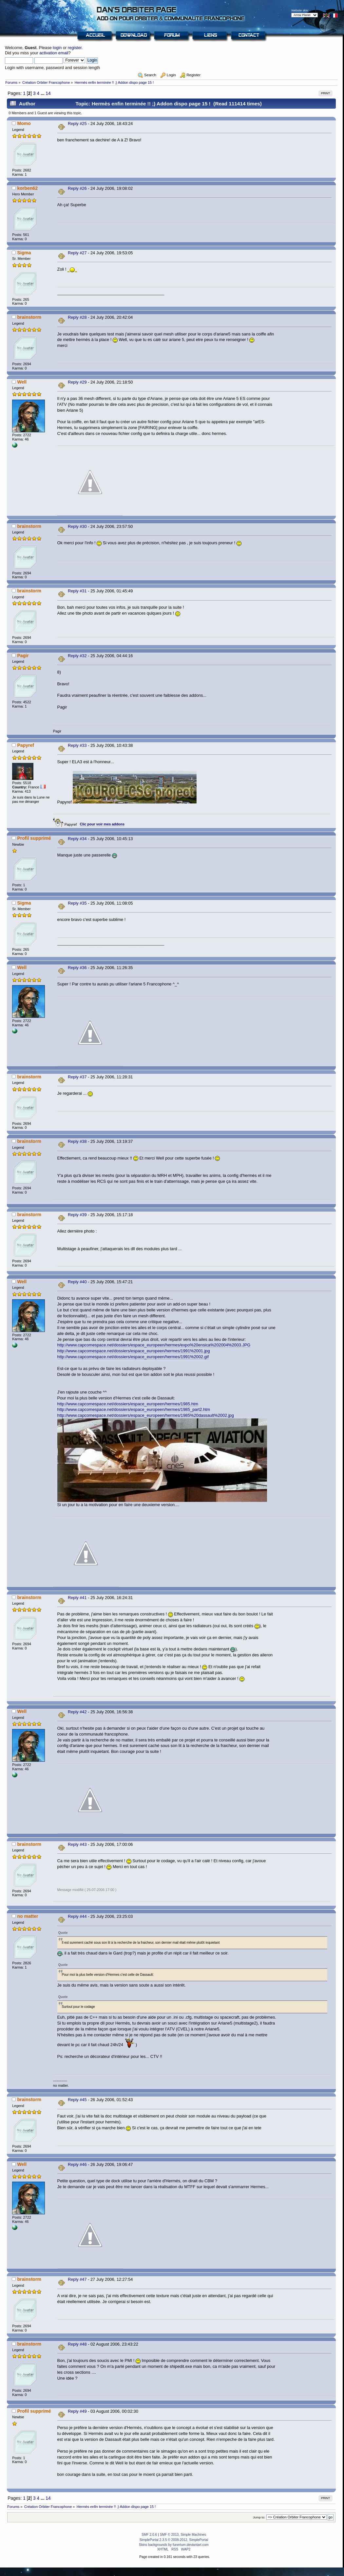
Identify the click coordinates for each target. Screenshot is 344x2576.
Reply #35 (77, 903)
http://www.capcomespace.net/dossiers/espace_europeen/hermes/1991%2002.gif (133, 1356)
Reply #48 (77, 2344)
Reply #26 (77, 188)
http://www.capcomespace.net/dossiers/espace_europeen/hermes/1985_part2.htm (133, 1409)
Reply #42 (77, 1711)
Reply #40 (77, 1281)
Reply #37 (77, 1076)
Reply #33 (77, 745)
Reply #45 (77, 2099)
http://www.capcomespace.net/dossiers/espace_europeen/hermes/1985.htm (127, 1403)
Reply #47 (77, 2279)
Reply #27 (77, 252)
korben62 (27, 188)
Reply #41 (77, 1597)
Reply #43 (77, 1844)
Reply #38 (77, 1141)
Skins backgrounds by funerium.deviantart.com (174, 2545)
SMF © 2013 (169, 2534)
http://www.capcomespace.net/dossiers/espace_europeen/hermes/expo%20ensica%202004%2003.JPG (154, 1344)
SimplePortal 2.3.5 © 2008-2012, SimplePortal (174, 2540)
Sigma (24, 252)
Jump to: (259, 2517)
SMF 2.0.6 (149, 2534)
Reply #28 (77, 317)
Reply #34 (77, 838)
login (57, 47)
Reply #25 (77, 123)
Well (22, 382)
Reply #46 (77, 2164)
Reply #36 (77, 967)
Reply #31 (77, 590)
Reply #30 (77, 526)
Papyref (25, 745)
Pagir (23, 655)
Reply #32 (77, 655)
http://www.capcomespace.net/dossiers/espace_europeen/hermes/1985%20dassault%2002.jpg (145, 1415)
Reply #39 (77, 1214)
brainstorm (29, 317)
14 (48, 93)
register (75, 47)
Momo (23, 123)
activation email (53, 52)
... (43, 93)
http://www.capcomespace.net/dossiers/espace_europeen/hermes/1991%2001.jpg (133, 1350)
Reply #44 (77, 1916)
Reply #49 (77, 2411)
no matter (27, 1916)
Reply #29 (77, 382)
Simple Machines (193, 2534)
